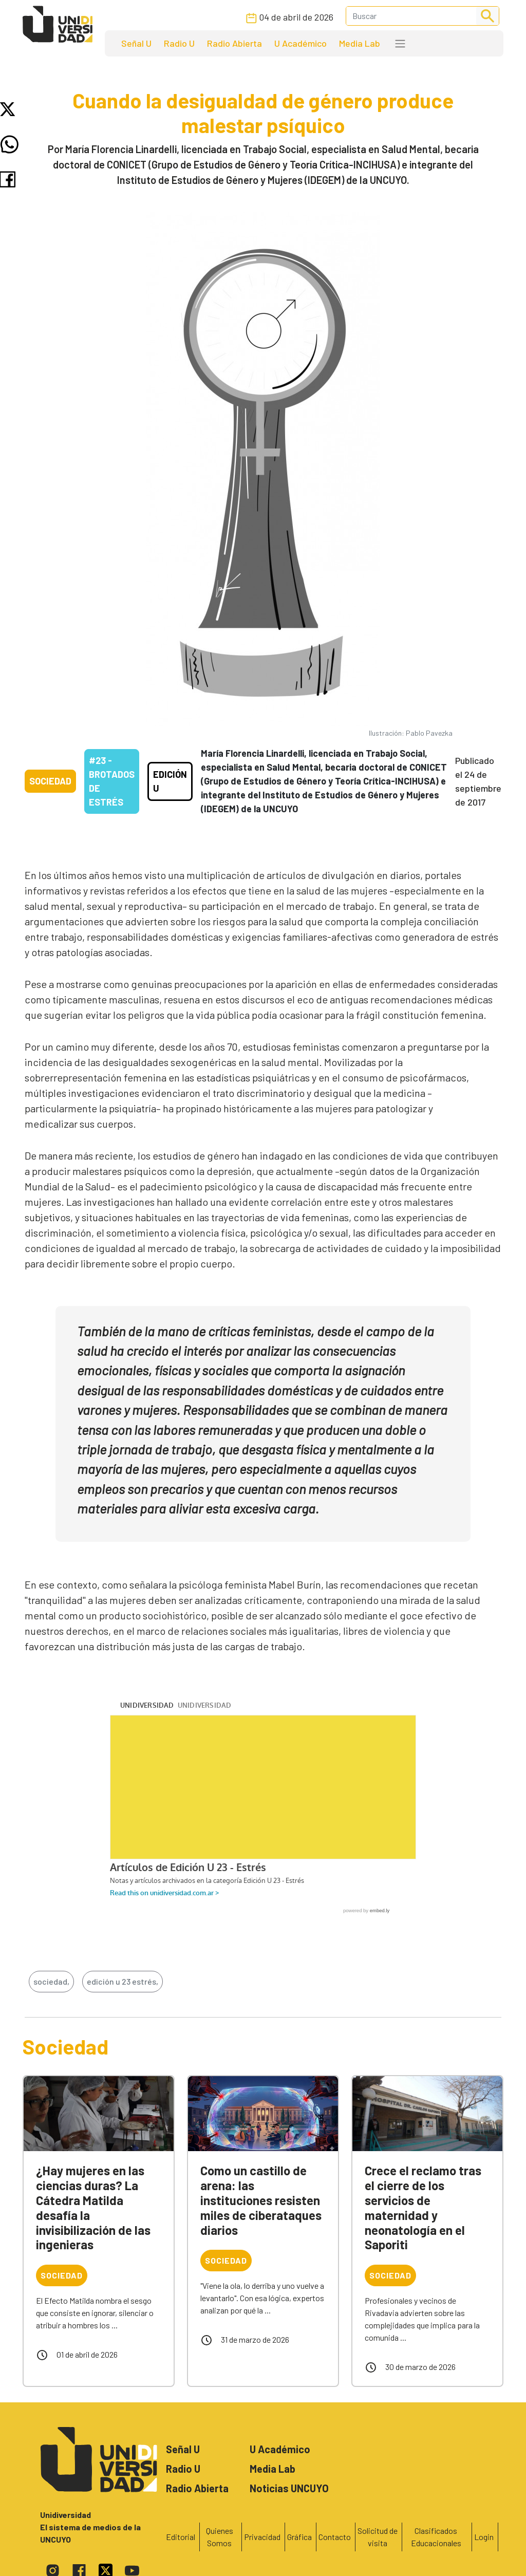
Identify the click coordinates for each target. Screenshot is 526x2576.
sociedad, (51, 1981)
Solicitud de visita (378, 2537)
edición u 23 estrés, (122, 1981)
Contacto (334, 2537)
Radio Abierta (234, 43)
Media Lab (359, 43)
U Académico (300, 43)
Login (484, 2537)
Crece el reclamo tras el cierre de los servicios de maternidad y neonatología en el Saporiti (423, 2207)
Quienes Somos (219, 2537)
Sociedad (50, 781)
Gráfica (299, 2537)
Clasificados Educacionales (436, 2537)
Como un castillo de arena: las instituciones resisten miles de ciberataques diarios (261, 2200)
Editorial (180, 2537)
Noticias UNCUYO (289, 2488)
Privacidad (262, 2537)
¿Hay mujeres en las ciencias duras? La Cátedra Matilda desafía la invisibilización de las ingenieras (93, 2207)
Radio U (179, 43)
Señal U (136, 43)
